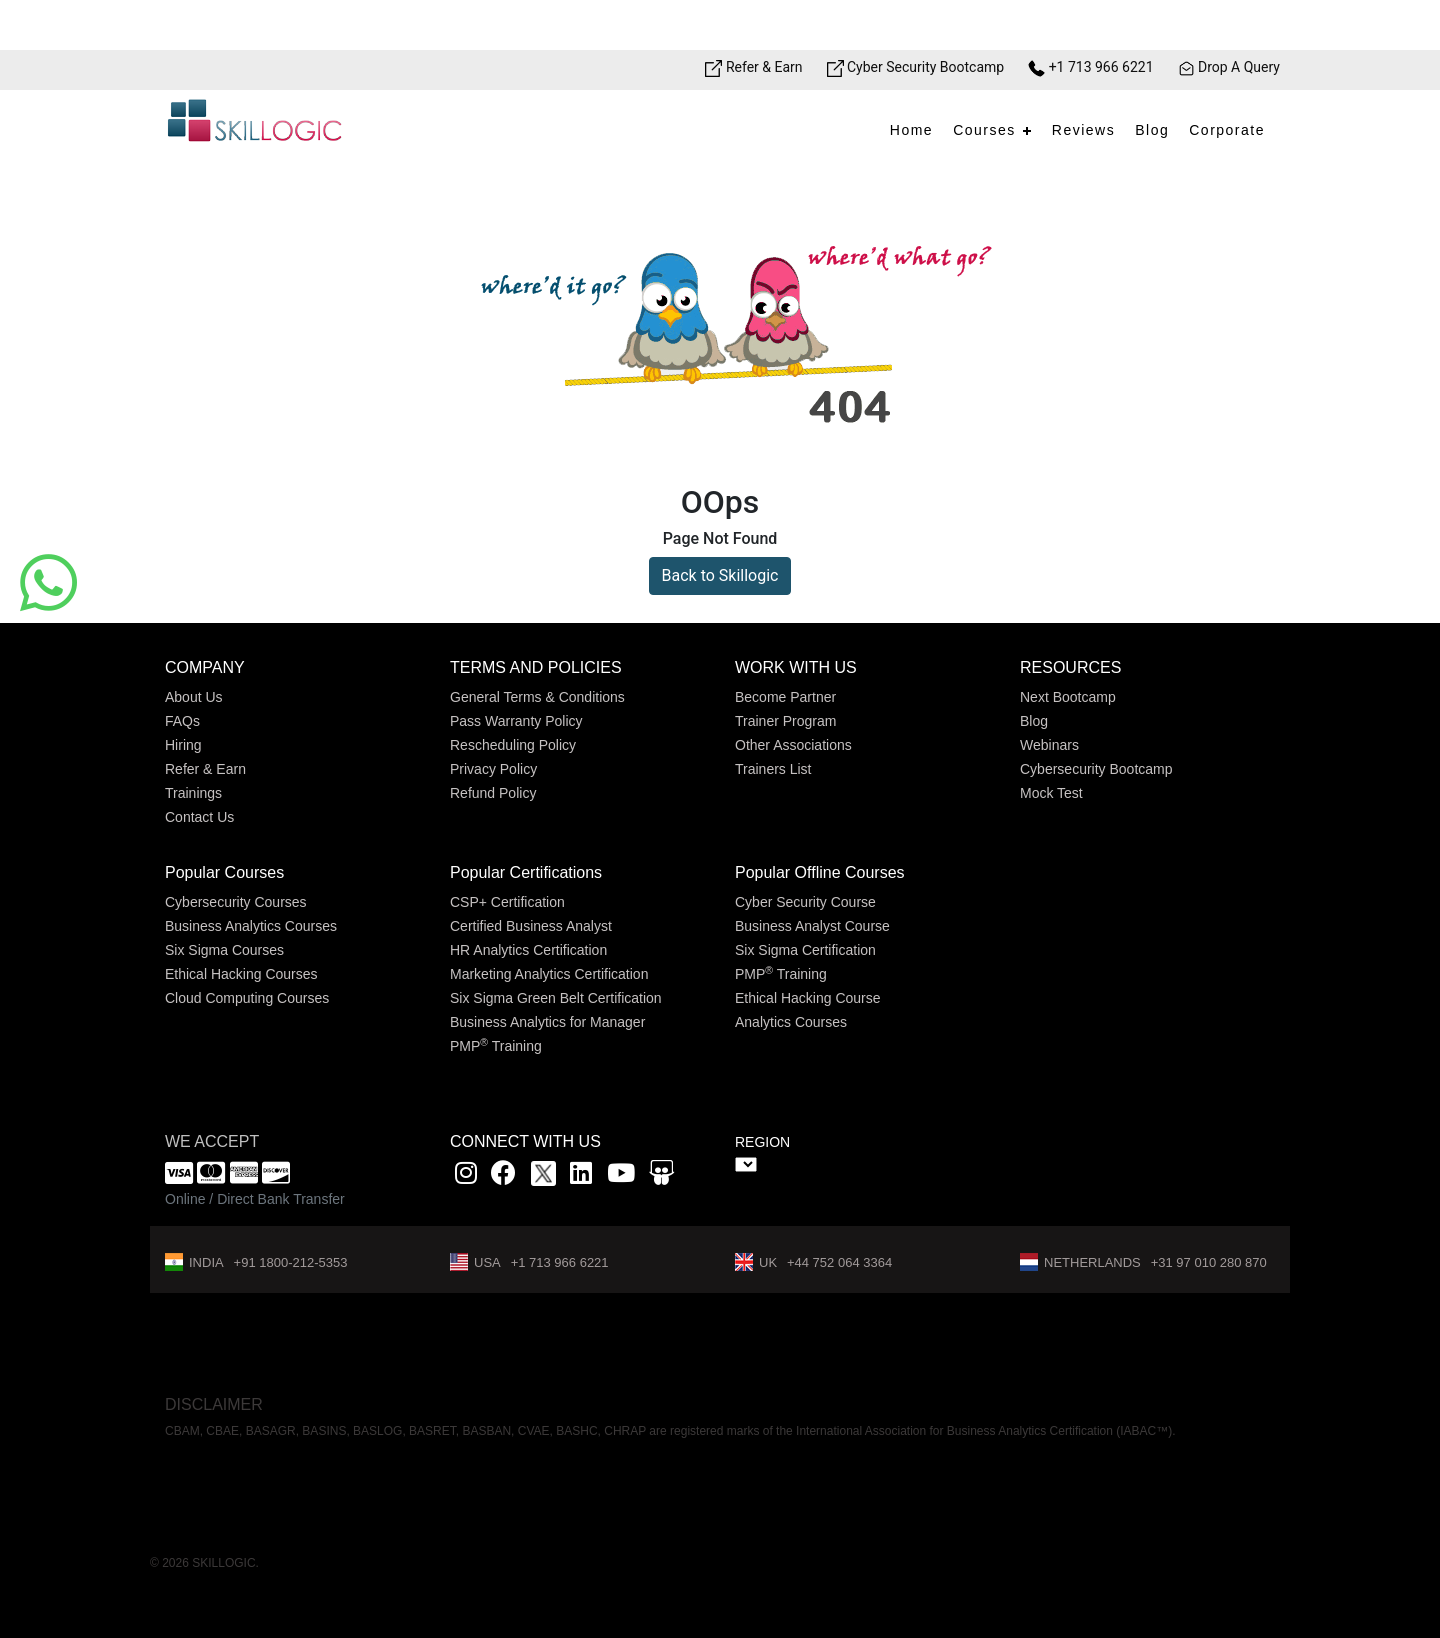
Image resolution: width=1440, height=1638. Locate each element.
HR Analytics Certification (528, 950)
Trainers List (773, 769)
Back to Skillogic (720, 575)
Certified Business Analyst (531, 926)
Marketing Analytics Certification (549, 974)
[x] (545, 1176)
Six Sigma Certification (805, 950)
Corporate (1227, 130)
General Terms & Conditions (537, 697)
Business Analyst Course (812, 926)
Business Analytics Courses (251, 926)
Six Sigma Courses (224, 950)
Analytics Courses (791, 1022)
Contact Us (199, 817)
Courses (984, 130)
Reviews (1083, 130)
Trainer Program (785, 721)
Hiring (183, 745)
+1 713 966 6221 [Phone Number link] (1090, 67)
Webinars (1049, 745)
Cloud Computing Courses (247, 998)
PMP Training (496, 1046)
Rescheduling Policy (513, 745)
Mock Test (1051, 793)
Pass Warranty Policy (516, 721)
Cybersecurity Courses (236, 902)
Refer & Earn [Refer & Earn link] (753, 67)
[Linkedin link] (581, 1176)
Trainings (193, 793)
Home (911, 130)
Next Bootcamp (1068, 697)
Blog (1152, 130)
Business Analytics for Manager (547, 1022)
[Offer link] (720, 25)
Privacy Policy (493, 769)
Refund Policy (493, 793)
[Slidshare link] (661, 1176)
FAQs (182, 721)
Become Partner (785, 697)
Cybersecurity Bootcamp (1096, 769)
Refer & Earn (205, 769)
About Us (194, 697)
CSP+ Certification (507, 902)
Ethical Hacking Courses (241, 974)
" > (746, 1164)
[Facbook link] (503, 1176)
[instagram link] (466, 1176)
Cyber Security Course (805, 902)
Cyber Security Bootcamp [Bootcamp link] (916, 67)
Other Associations (793, 745)
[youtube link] (621, 1176)
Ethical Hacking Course (808, 998)
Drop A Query (1229, 67)
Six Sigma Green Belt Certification (556, 998)
